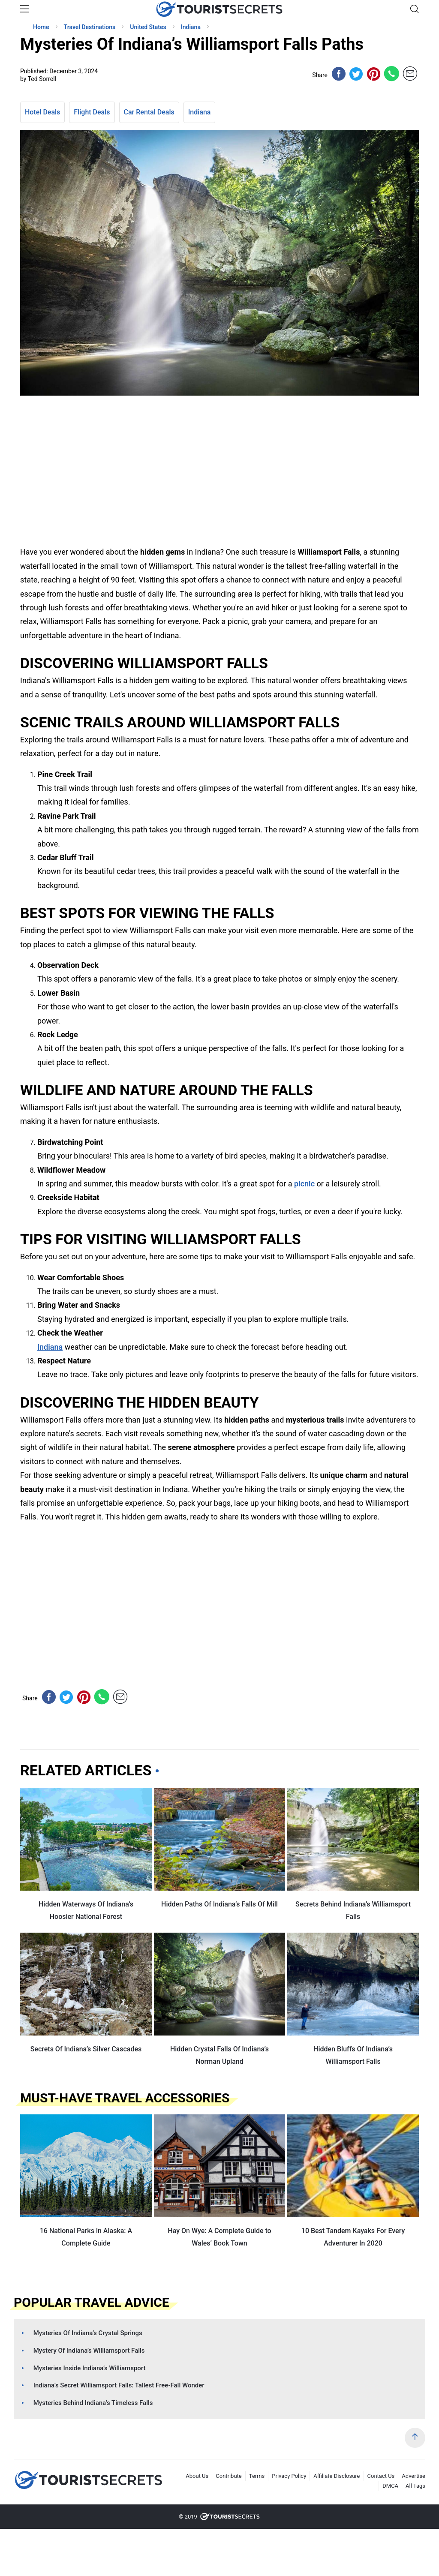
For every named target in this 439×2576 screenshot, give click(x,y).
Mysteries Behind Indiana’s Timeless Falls (93, 2403)
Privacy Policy (289, 2476)
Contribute (229, 2476)
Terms (257, 2476)
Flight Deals (92, 112)
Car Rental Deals (149, 112)
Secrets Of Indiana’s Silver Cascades (86, 2049)
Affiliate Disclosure (336, 2476)
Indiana (199, 112)
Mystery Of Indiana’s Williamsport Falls (89, 2350)
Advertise (413, 2476)
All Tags (415, 2486)
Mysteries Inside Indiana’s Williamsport (89, 2368)
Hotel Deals (42, 112)
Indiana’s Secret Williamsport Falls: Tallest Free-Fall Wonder (118, 2385)
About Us (197, 2476)
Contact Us (381, 2476)
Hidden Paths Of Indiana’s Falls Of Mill (219, 1904)
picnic (304, 1183)
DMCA (390, 2486)
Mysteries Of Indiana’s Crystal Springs (87, 2333)
